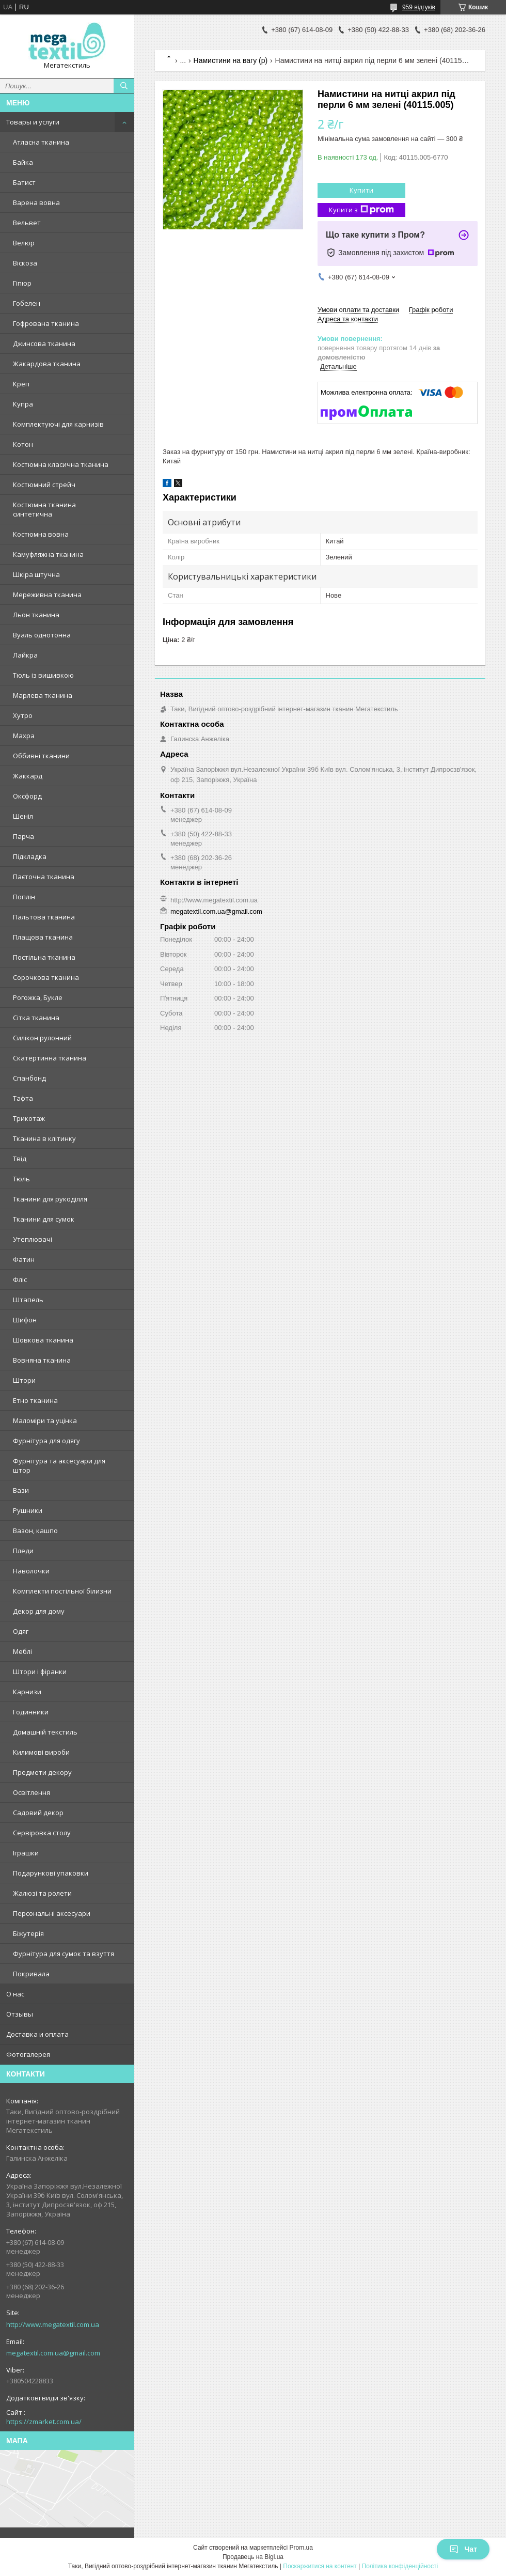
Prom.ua (301, 2547)
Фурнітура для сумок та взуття (63, 1953)
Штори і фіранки (40, 1671)
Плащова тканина (43, 937)
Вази (21, 1490)
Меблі (22, 1651)
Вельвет (27, 222)
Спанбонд (29, 1078)
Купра (23, 404)
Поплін (24, 896)
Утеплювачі (32, 1239)
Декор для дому (39, 1611)
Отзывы (19, 2014)
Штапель (28, 1299)
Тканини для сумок (43, 1219)
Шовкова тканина (43, 1340)
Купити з (361, 210)
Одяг (20, 1631)
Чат (463, 2549)
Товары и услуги (32, 122)
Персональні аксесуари (51, 1913)
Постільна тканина (44, 957)
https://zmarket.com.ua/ (44, 2421)
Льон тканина (36, 614)
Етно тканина (35, 1400)
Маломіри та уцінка (45, 1420)
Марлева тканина (42, 695)
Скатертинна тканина (49, 1058)
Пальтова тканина (44, 917)
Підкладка (29, 856)
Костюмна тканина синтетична (44, 509)
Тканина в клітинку (44, 1138)
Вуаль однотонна (42, 634)
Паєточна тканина (43, 876)
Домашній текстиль (45, 1732)
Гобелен (26, 303)
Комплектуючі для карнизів (58, 424)
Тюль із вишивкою (43, 675)
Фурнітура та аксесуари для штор (59, 1465)
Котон (23, 444)
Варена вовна (36, 202)
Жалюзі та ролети (42, 1893)
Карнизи (27, 1691)
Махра (24, 735)
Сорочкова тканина (46, 977)
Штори (24, 1380)
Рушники (27, 1510)
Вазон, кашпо (35, 1530)
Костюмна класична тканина (60, 464)
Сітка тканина (36, 1017)
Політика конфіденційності (400, 2566)
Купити (361, 190)
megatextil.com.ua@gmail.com (53, 2353)
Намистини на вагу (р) (231, 60)
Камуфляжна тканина (48, 554)
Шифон (25, 1319)
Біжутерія (28, 1933)
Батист (24, 182)
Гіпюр (22, 283)
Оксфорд (27, 796)
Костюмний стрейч (44, 484)
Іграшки (26, 1852)
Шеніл (23, 816)
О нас (15, 1994)
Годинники (31, 1711)
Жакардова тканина (47, 363)
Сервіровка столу (42, 1832)
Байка (23, 162)
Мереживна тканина (47, 594)
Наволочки (31, 1570)
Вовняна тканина (42, 1360)
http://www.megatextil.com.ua (52, 2324)
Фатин (24, 1259)
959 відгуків (418, 7)
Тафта (23, 1098)
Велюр (24, 242)
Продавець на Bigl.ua (253, 2557)
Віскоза (25, 263)
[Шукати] (124, 85)
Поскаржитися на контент (319, 2566)
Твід (19, 1158)
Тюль (21, 1178)
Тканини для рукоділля (50, 1199)
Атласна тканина (41, 142)
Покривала (31, 1973)
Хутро (23, 715)
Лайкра (25, 655)
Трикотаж (29, 1118)
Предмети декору (42, 1772)
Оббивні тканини (41, 755)
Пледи (23, 1550)
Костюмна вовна (41, 534)
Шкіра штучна (36, 574)
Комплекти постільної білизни (62, 1591)
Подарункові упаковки (50, 1873)
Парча (23, 836)
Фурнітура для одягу (46, 1440)
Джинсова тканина (44, 343)
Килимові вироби (41, 1752)
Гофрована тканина (46, 323)
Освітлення (31, 1792)
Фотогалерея (28, 2054)
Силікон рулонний (42, 1037)
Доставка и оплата (37, 2034)
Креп (21, 383)
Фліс (20, 1279)
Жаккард (27, 775)
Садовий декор (38, 1812)
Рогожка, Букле (37, 997)
